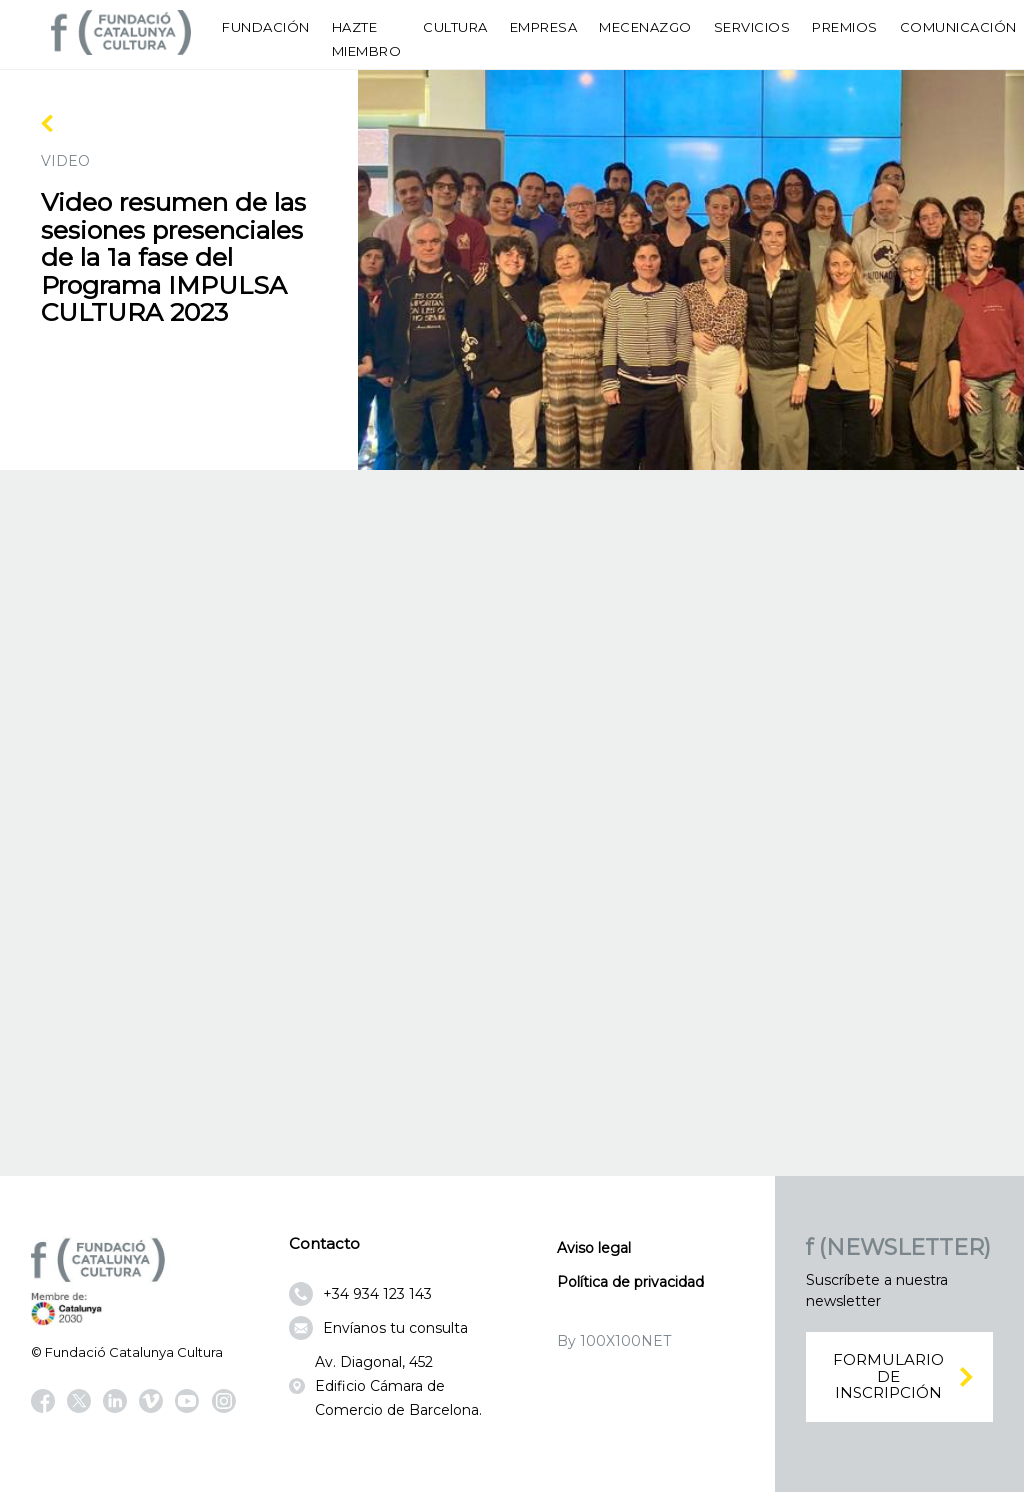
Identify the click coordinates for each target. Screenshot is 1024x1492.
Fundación (266, 27)
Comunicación (958, 27)
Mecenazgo (645, 27)
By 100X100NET (614, 1341)
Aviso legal (594, 1248)
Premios (845, 27)
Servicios (752, 27)
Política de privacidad (630, 1282)
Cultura (455, 27)
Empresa (544, 27)
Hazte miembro (367, 39)
